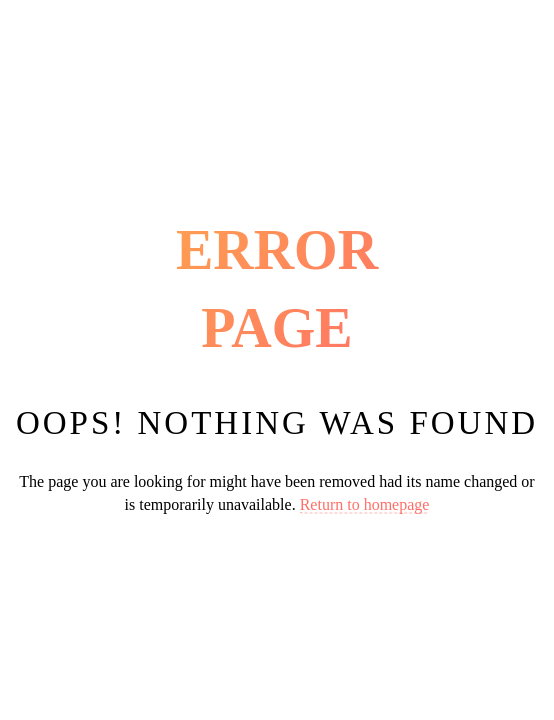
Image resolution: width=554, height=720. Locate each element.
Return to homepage (365, 503)
